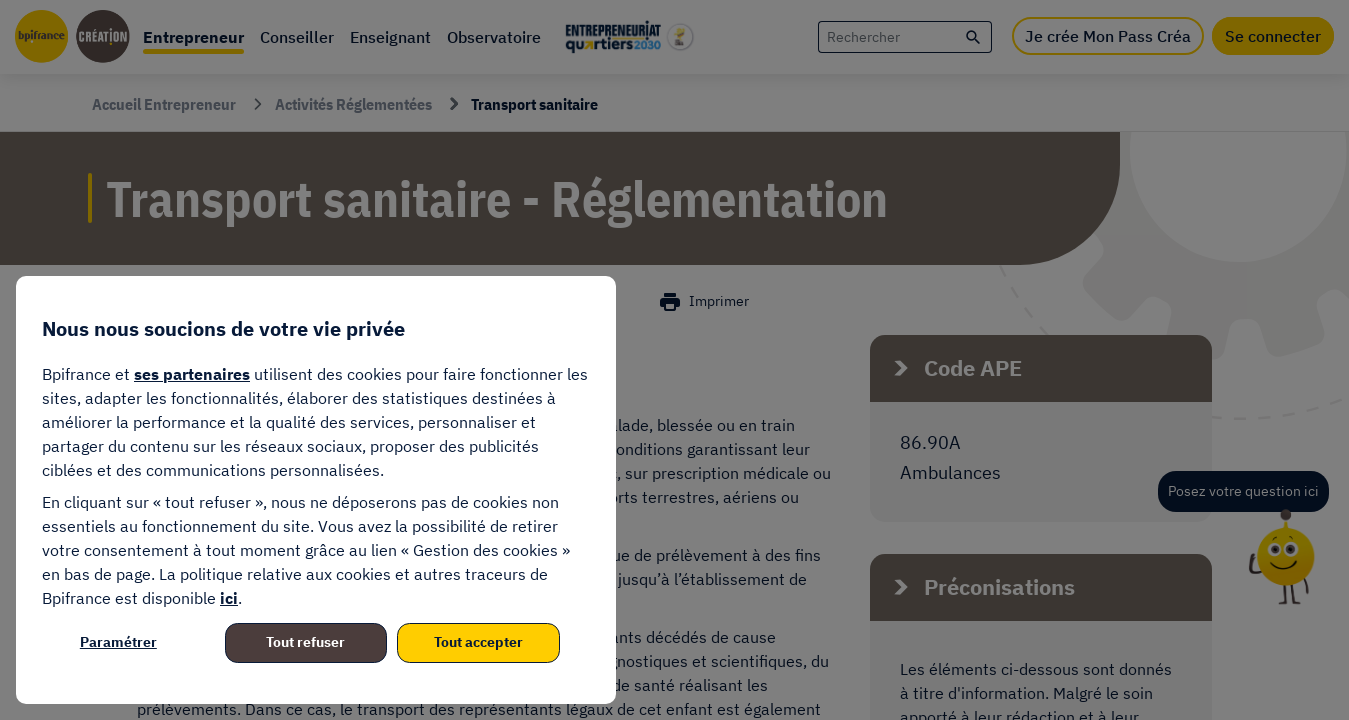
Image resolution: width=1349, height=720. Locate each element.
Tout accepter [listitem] (478, 642)
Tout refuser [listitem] (305, 642)
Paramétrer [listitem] (118, 642)
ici (229, 598)
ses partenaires (192, 374)
